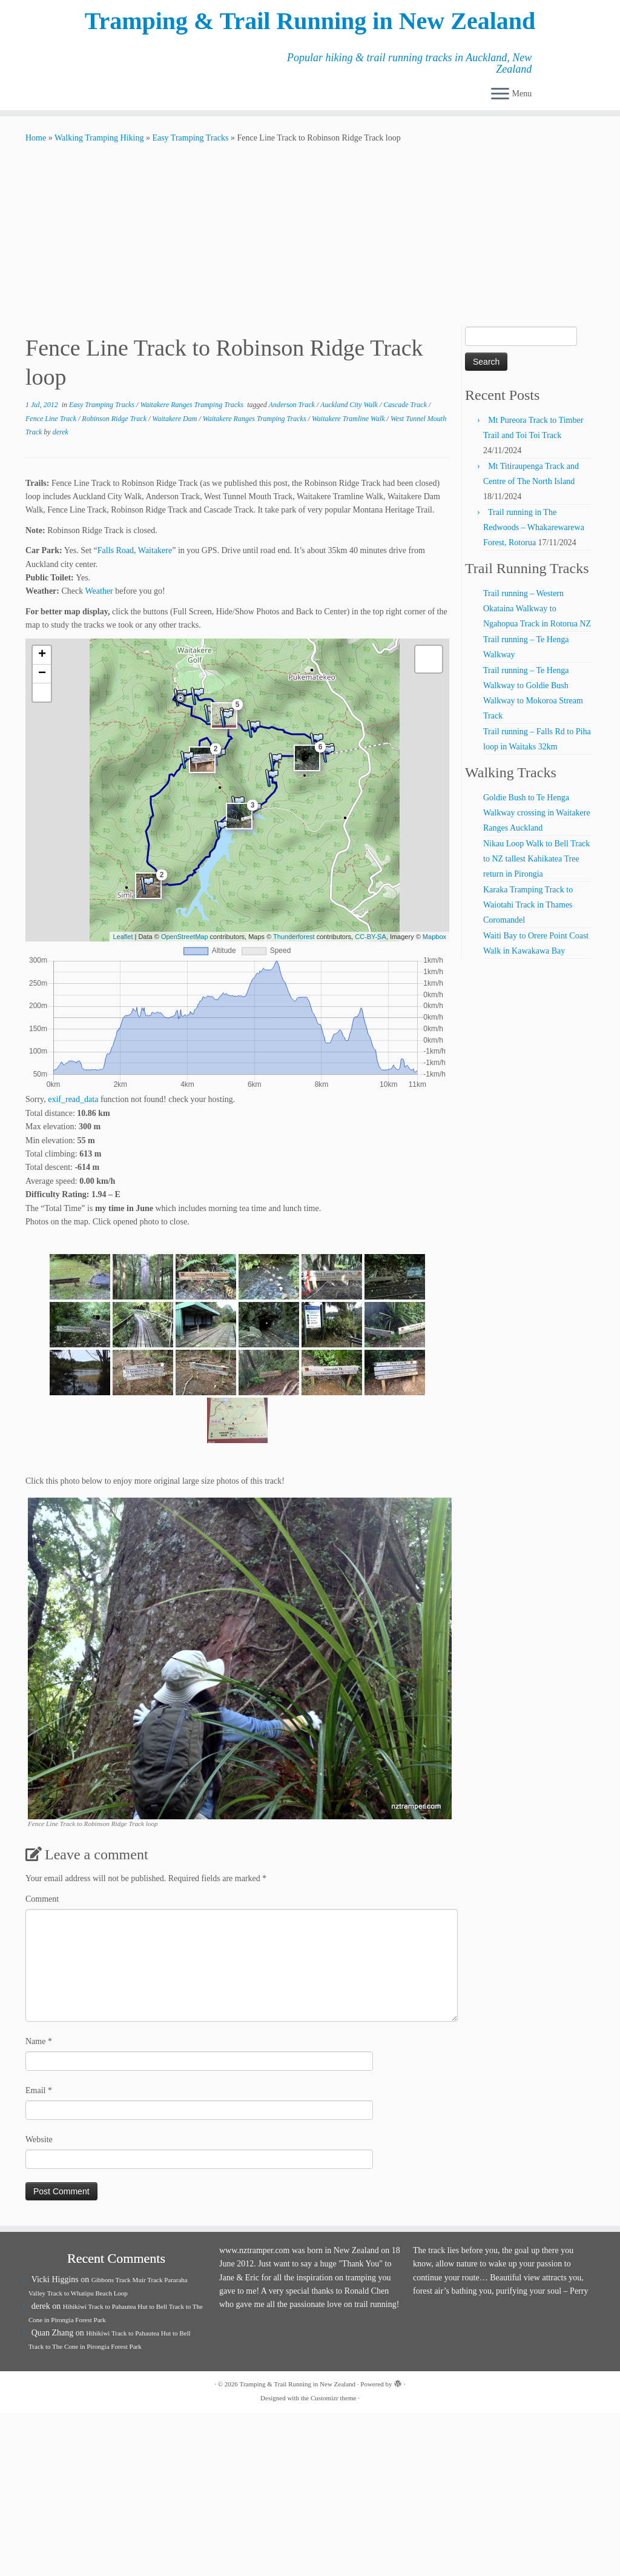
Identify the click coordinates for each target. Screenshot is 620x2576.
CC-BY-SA (370, 936)
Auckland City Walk (350, 404)
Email (38, 2090)
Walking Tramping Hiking (98, 137)
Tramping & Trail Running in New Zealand (310, 21)
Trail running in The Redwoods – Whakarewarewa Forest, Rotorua (533, 527)
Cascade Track (406, 404)
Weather (99, 591)
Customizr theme (333, 2398)
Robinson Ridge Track (115, 418)
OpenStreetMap (184, 936)
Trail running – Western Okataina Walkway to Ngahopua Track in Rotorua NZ (537, 608)
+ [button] (42, 655)
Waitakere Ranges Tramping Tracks (192, 404)
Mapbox (434, 936)
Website (39, 2139)
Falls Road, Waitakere (134, 550)
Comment (42, 1899)
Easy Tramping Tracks (190, 137)
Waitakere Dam (175, 418)
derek (60, 432)
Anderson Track (293, 404)
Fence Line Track (51, 418)
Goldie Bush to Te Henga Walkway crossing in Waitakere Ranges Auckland (536, 812)
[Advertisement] (310, 235)
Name (38, 2041)
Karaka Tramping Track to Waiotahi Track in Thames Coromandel (528, 905)
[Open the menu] (500, 94)
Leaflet (123, 936)
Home (35, 137)
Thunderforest (293, 936)
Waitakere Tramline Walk (349, 418)
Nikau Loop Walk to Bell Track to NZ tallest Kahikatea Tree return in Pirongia (536, 858)
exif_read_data (73, 1099)
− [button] (42, 674)
